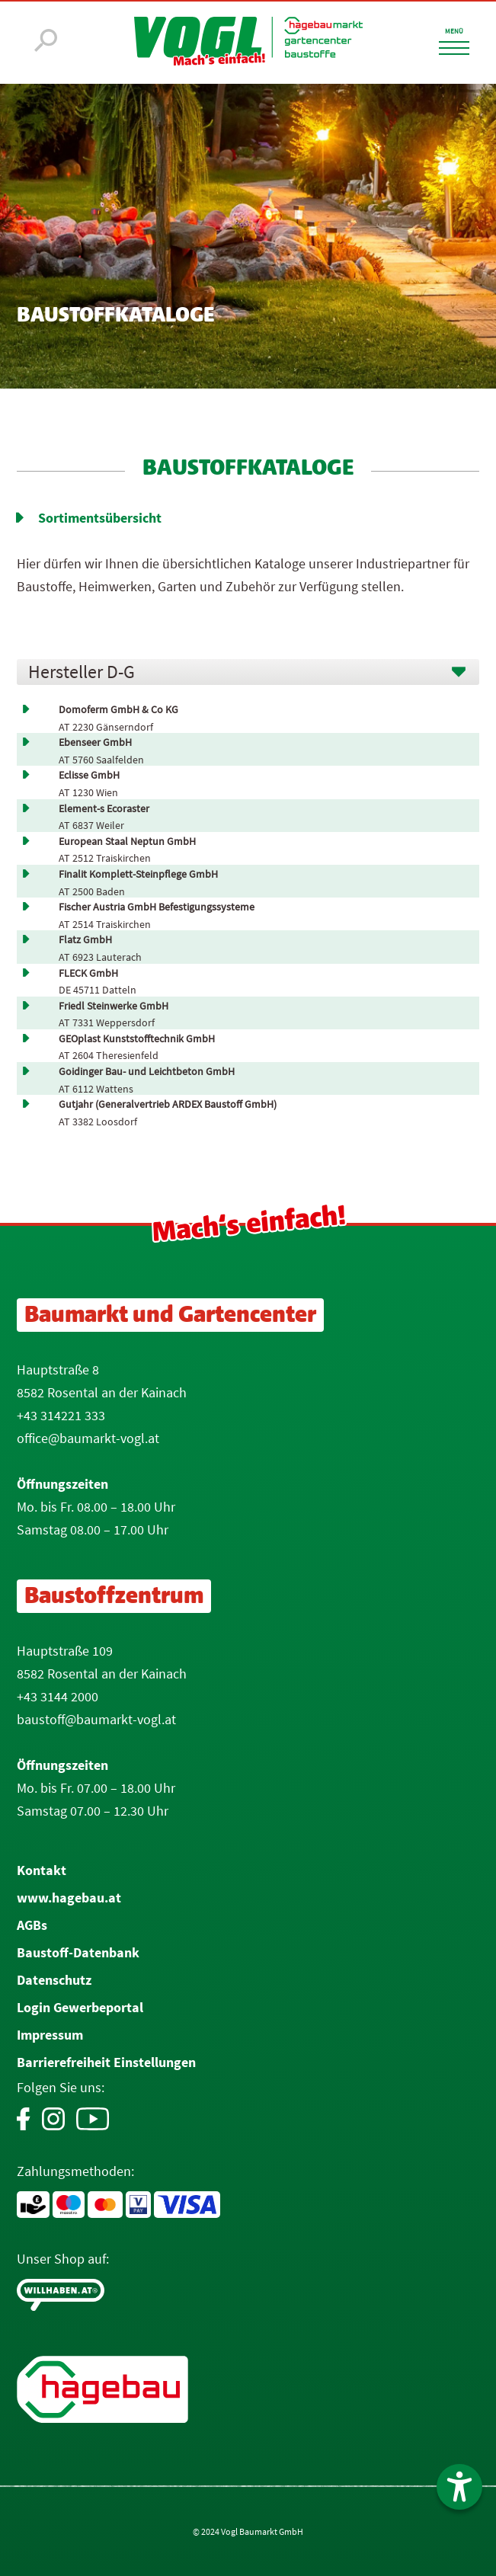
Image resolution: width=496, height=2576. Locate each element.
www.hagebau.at (69, 1897)
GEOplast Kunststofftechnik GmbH (137, 1038)
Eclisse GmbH (89, 775)
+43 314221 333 (61, 1415)
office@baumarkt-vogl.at (88, 1438)
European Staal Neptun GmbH (127, 841)
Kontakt (41, 1870)
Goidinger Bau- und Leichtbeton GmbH (147, 1071)
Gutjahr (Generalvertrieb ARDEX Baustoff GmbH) (168, 1104)
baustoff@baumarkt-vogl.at (96, 1719)
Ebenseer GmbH (95, 742)
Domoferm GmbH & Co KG (118, 709)
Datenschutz (54, 1980)
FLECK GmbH (88, 973)
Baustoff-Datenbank (78, 1952)
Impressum (50, 2034)
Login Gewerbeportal (80, 2007)
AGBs (32, 1925)
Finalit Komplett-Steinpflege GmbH (138, 874)
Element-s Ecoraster (104, 808)
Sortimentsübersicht (100, 517)
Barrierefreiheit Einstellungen (106, 2062)
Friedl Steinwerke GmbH (113, 1006)
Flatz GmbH (85, 939)
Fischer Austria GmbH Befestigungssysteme (156, 907)
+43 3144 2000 (57, 1696)
